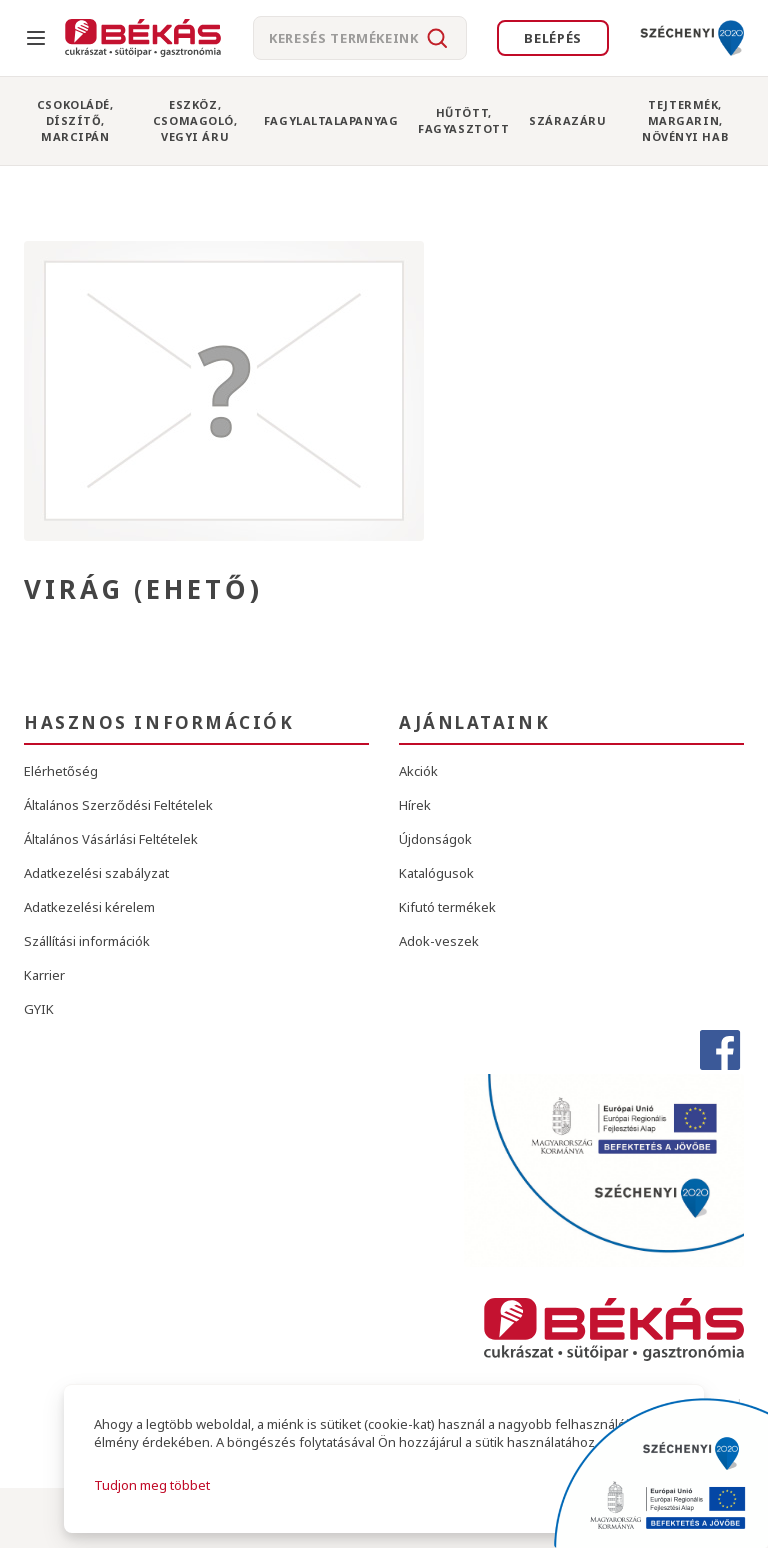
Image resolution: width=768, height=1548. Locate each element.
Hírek (415, 805)
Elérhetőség (61, 771)
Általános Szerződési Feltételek (118, 805)
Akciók (418, 771)
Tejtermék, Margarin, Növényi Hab (685, 120)
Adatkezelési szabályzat (96, 873)
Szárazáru (567, 120)
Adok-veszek (439, 941)
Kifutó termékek (447, 907)
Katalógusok (436, 873)
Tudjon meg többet (152, 1485)
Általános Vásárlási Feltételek (111, 839)
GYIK (39, 1009)
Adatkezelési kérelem (89, 907)
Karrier (44, 975)
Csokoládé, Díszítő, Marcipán (75, 120)
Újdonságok (435, 839)
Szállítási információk (87, 941)
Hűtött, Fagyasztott (463, 120)
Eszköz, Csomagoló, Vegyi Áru (195, 120)
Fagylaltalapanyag (331, 120)
